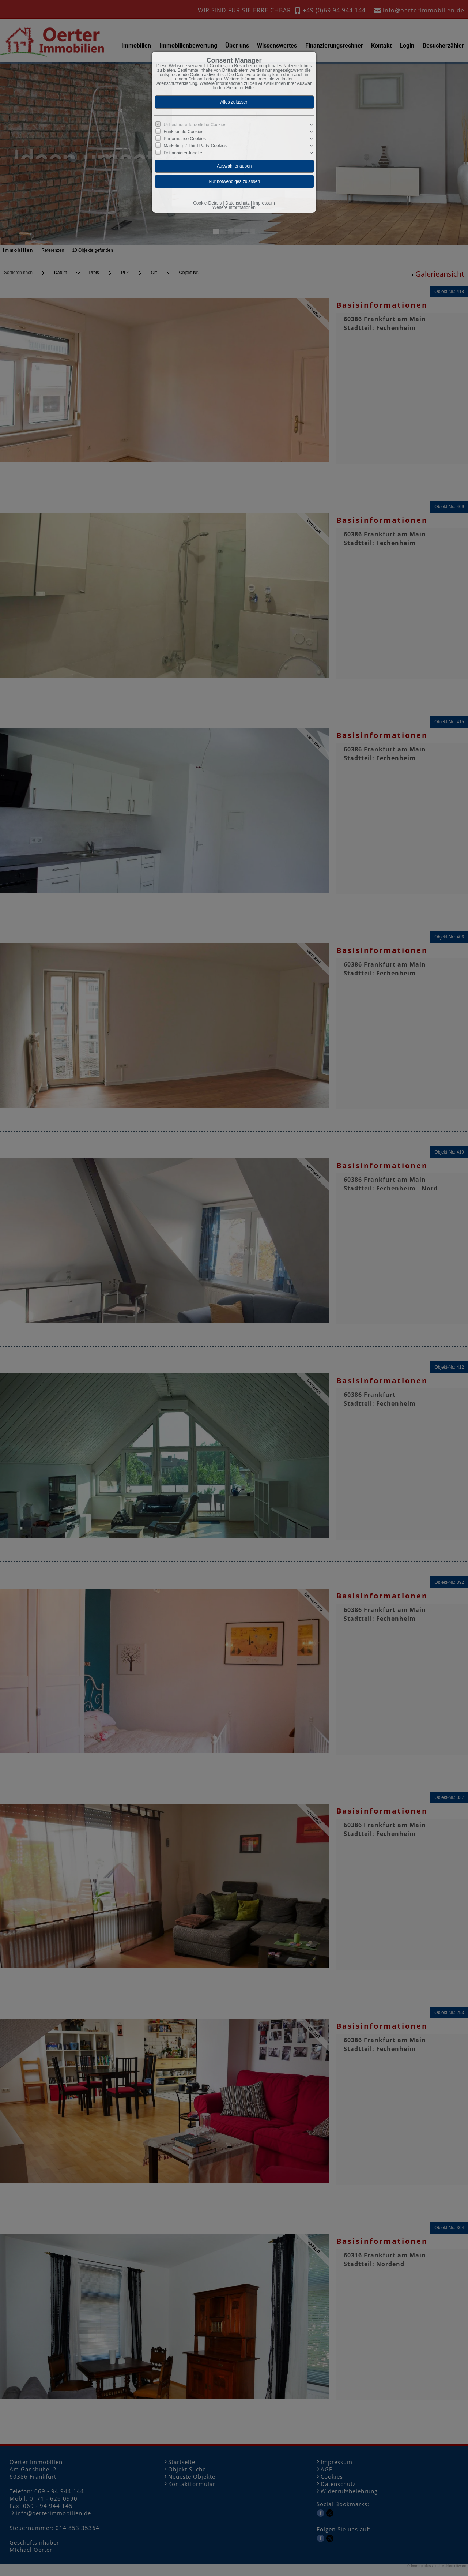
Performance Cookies (185, 138)
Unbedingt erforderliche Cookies (195, 124)
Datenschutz (237, 203)
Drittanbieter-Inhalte (183, 152)
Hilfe (249, 87)
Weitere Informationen (234, 207)
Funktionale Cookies (184, 131)
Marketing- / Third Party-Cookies (195, 145)
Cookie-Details (207, 203)
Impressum (264, 203)
